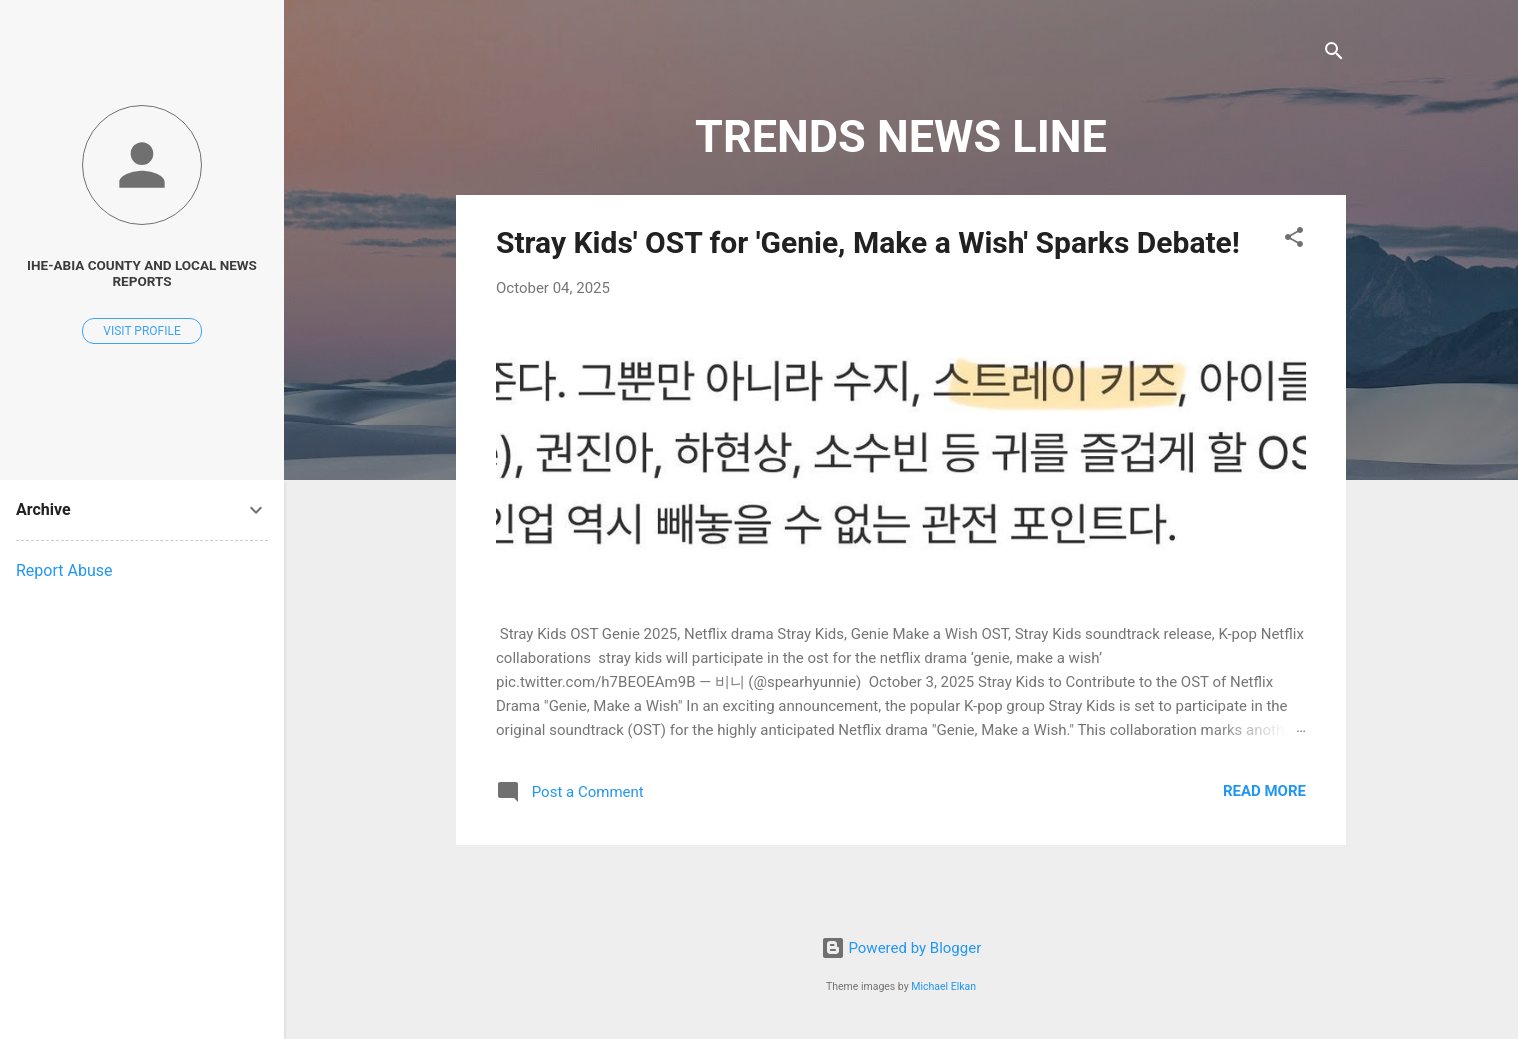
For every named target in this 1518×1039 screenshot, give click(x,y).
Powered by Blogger (901, 948)
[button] (1294, 240)
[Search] (1334, 54)
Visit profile (141, 331)
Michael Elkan (943, 986)
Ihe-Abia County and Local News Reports (142, 273)
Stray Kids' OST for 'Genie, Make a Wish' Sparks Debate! (868, 242)
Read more (1264, 791)
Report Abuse (64, 570)
